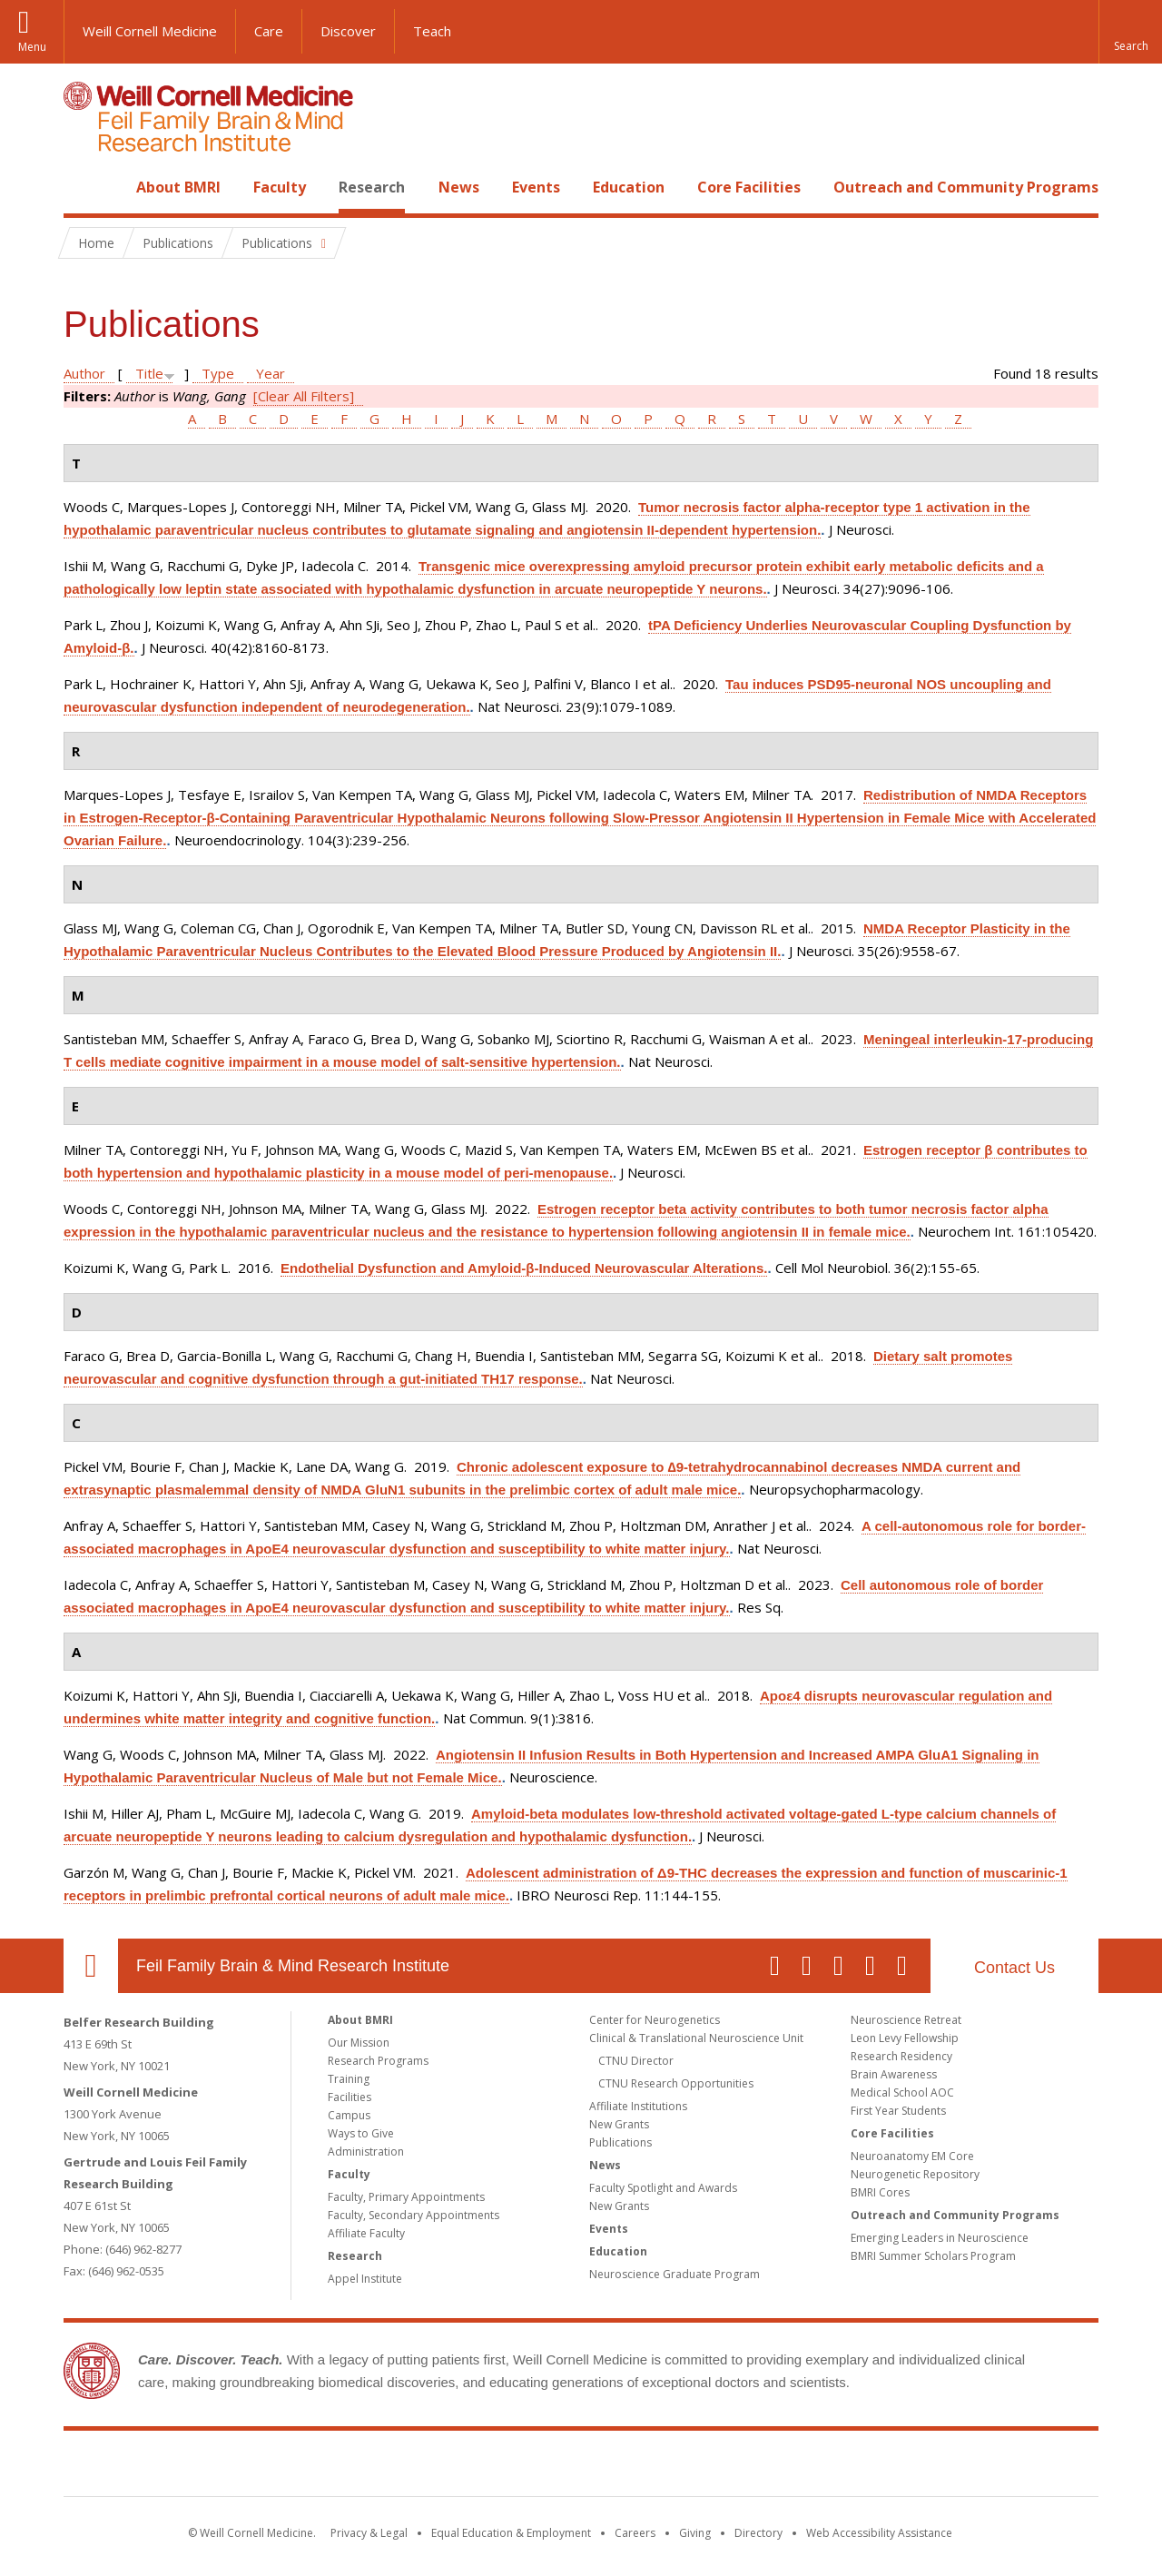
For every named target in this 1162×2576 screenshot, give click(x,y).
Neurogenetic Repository (915, 2174)
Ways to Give (361, 2133)
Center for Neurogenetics (654, 2020)
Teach (432, 31)
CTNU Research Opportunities (675, 2083)
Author (84, 373)
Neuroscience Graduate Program (674, 2274)
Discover (348, 31)
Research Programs (378, 2060)
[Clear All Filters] (303, 396)
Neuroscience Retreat (906, 2020)
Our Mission (358, 2042)
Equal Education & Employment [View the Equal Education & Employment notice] (511, 2533)
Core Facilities (749, 187)
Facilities (349, 2097)
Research (372, 187)
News (458, 187)
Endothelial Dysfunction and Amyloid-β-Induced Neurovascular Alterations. (524, 1268)
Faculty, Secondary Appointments (413, 2215)
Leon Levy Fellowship (905, 2038)
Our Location (91, 1966)
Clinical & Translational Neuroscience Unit (696, 2038)
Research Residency (901, 2056)
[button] (1130, 32)
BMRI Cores (880, 2192)
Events (536, 187)
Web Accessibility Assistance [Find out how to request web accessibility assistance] (879, 2533)
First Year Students (898, 2110)
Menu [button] (32, 46)
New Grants (619, 2124)
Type (218, 373)
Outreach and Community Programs (965, 187)
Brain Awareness (894, 2074)
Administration (366, 2151)
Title (149, 373)
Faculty (279, 187)
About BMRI (178, 187)
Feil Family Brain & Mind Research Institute (292, 1966)
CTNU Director (636, 2060)
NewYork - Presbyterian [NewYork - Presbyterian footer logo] (733, 2467)
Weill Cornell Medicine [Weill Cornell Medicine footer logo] (448, 2467)
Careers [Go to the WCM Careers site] (635, 2533)
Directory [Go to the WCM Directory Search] (758, 2533)
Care (268, 31)
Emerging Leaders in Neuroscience (940, 2237)
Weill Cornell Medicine (150, 31)
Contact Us (1014, 1968)
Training (348, 2079)
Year (270, 373)
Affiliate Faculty (366, 2233)
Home (83, 187)
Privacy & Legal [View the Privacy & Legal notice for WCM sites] (369, 2533)
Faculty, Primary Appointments (406, 2197)
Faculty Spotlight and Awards (663, 2188)
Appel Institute (365, 2278)
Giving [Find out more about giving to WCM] (695, 2533)
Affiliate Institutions (638, 2106)
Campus (349, 2115)
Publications (620, 2142)
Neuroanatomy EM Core (912, 2156)
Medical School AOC (902, 2092)
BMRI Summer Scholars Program (933, 2256)
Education (629, 187)
